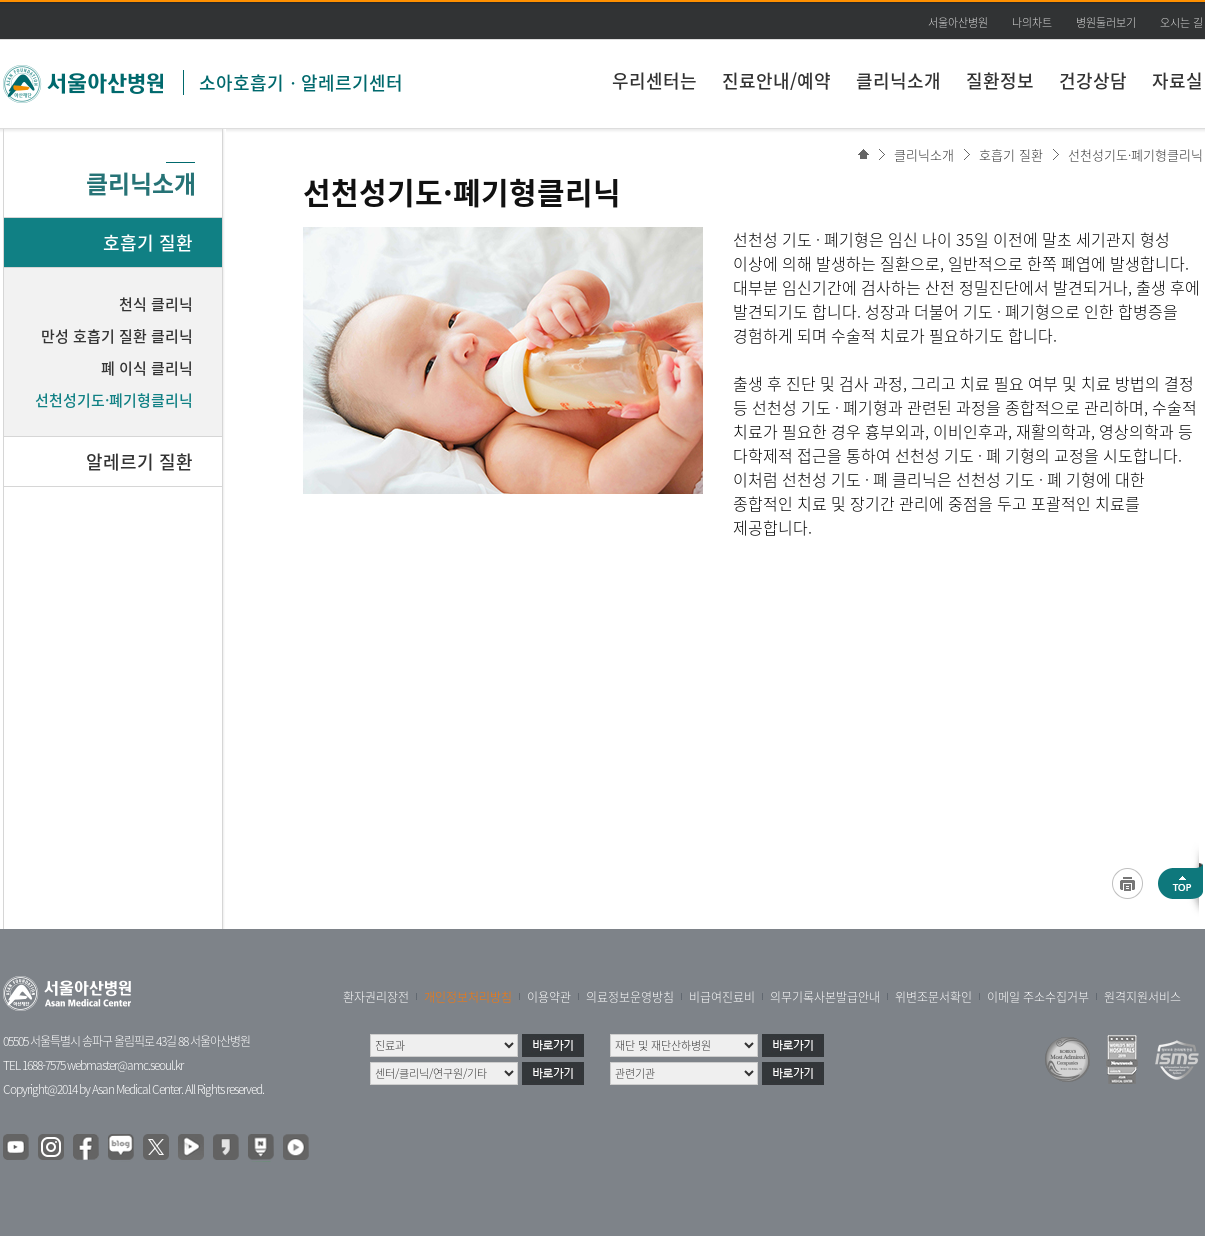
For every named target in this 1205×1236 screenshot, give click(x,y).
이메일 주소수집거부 (1038, 997)
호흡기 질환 (1011, 154)
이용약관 (549, 997)
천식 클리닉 (156, 304)
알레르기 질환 (139, 461)
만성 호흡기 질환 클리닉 (117, 336)
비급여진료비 (722, 997)
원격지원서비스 (1142, 997)
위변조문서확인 (933, 997)
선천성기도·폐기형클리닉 (1135, 154)
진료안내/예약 (776, 80)
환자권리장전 (376, 997)
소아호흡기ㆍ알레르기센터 (301, 82)
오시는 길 (1181, 22)
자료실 (1177, 80)
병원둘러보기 (1106, 22)
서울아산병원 (958, 22)
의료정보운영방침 (630, 997)
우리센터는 (654, 80)
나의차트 (1032, 22)
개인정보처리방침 (468, 997)
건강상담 (1093, 80)
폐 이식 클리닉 (147, 368)
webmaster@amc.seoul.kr (125, 1065)
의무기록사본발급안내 (825, 997)
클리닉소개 (898, 80)
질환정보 (1000, 80)
